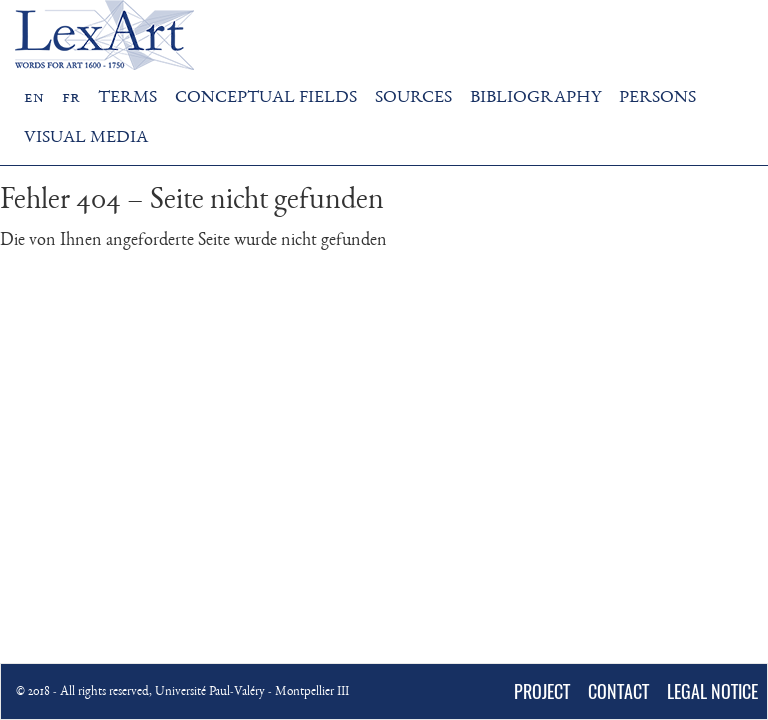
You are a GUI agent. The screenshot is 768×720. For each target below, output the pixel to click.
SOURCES (413, 98)
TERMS (127, 98)
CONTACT (618, 691)
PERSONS (657, 98)
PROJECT (542, 691)
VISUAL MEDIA (86, 138)
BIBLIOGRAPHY (535, 98)
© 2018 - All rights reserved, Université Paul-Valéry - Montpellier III (182, 692)
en (34, 98)
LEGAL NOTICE (712, 691)
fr (71, 98)
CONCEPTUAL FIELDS (266, 98)
